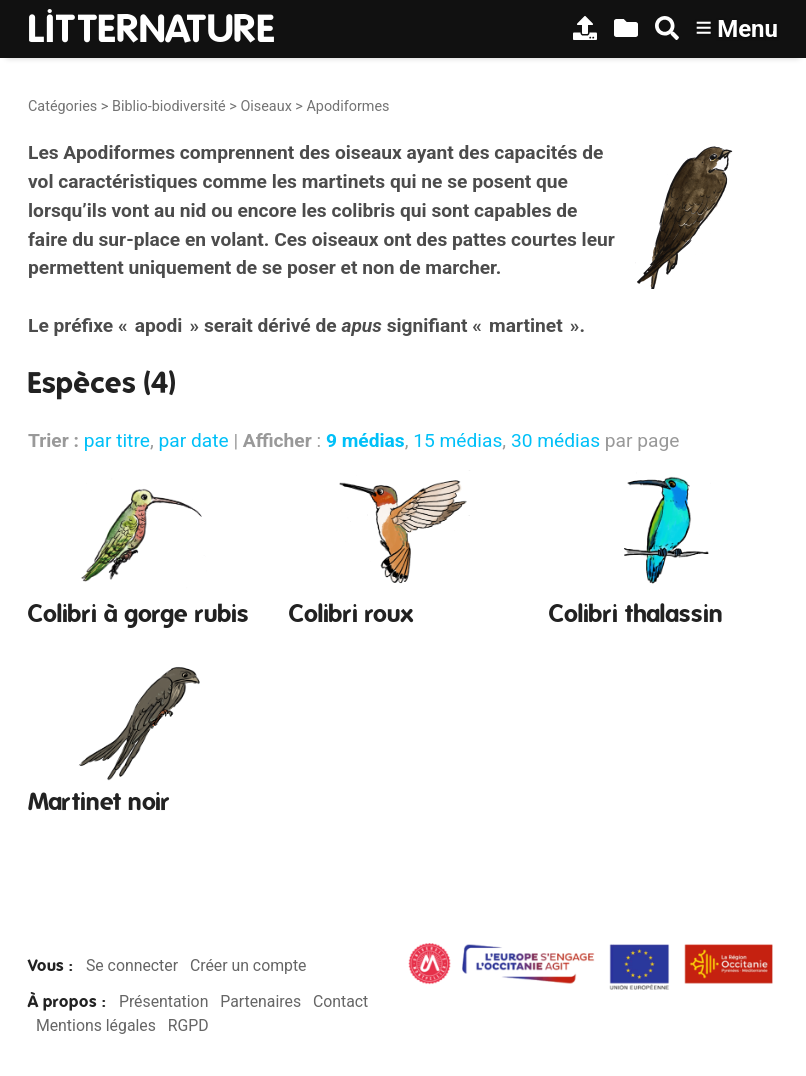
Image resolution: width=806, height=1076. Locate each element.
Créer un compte (248, 965)
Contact (340, 1001)
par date (193, 440)
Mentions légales (96, 1025)
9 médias (365, 440)
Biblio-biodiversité (169, 106)
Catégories (62, 106)
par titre (117, 440)
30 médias (555, 440)
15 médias (457, 440)
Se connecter (132, 965)
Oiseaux (265, 106)
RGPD (188, 1025)
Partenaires (260, 1001)
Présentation (163, 1001)
